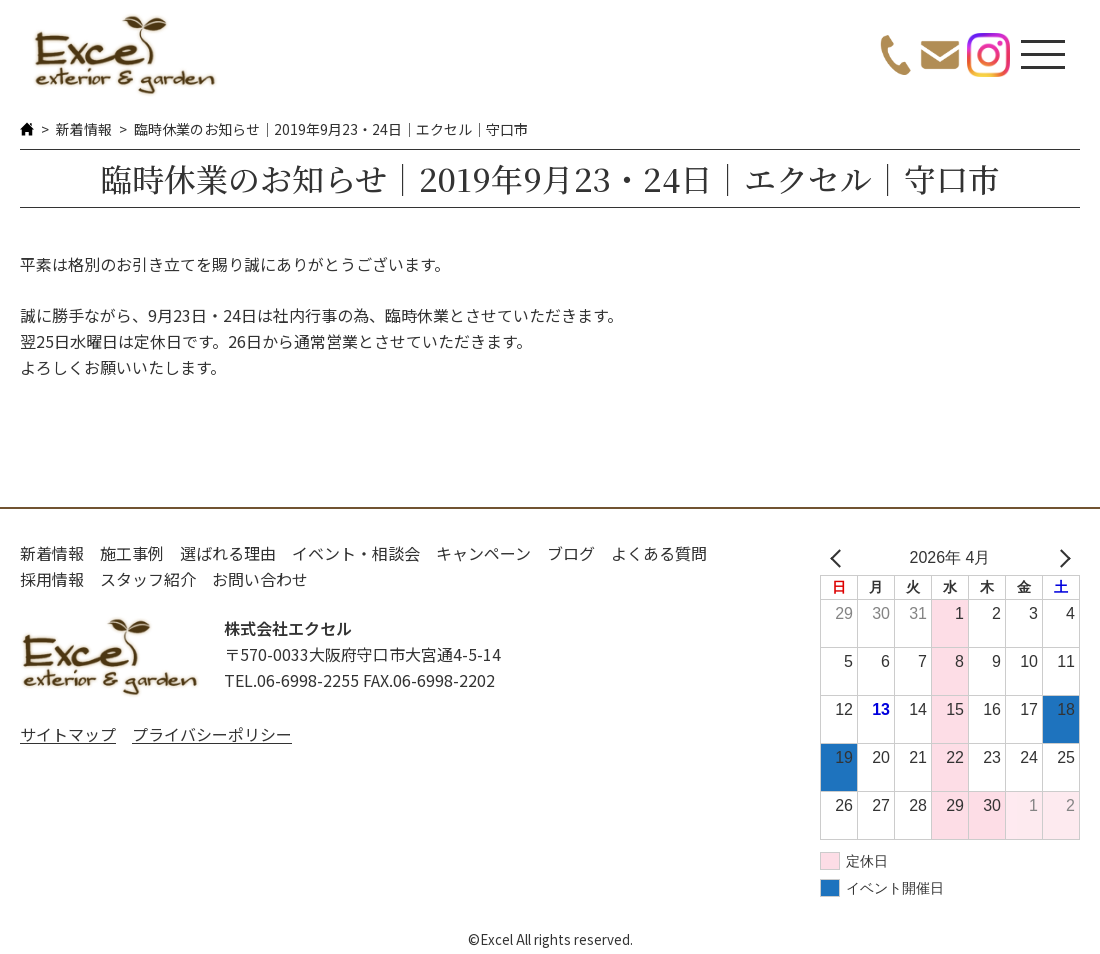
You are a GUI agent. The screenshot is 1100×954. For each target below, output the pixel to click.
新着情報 (84, 129)
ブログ (571, 553)
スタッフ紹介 (148, 579)
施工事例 (132, 553)
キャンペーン (483, 553)
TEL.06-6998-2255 (291, 680)
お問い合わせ (260, 579)
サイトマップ (68, 734)
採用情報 (52, 579)
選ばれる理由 (228, 553)
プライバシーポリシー (212, 734)
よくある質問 (659, 553)
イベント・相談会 (356, 553)
